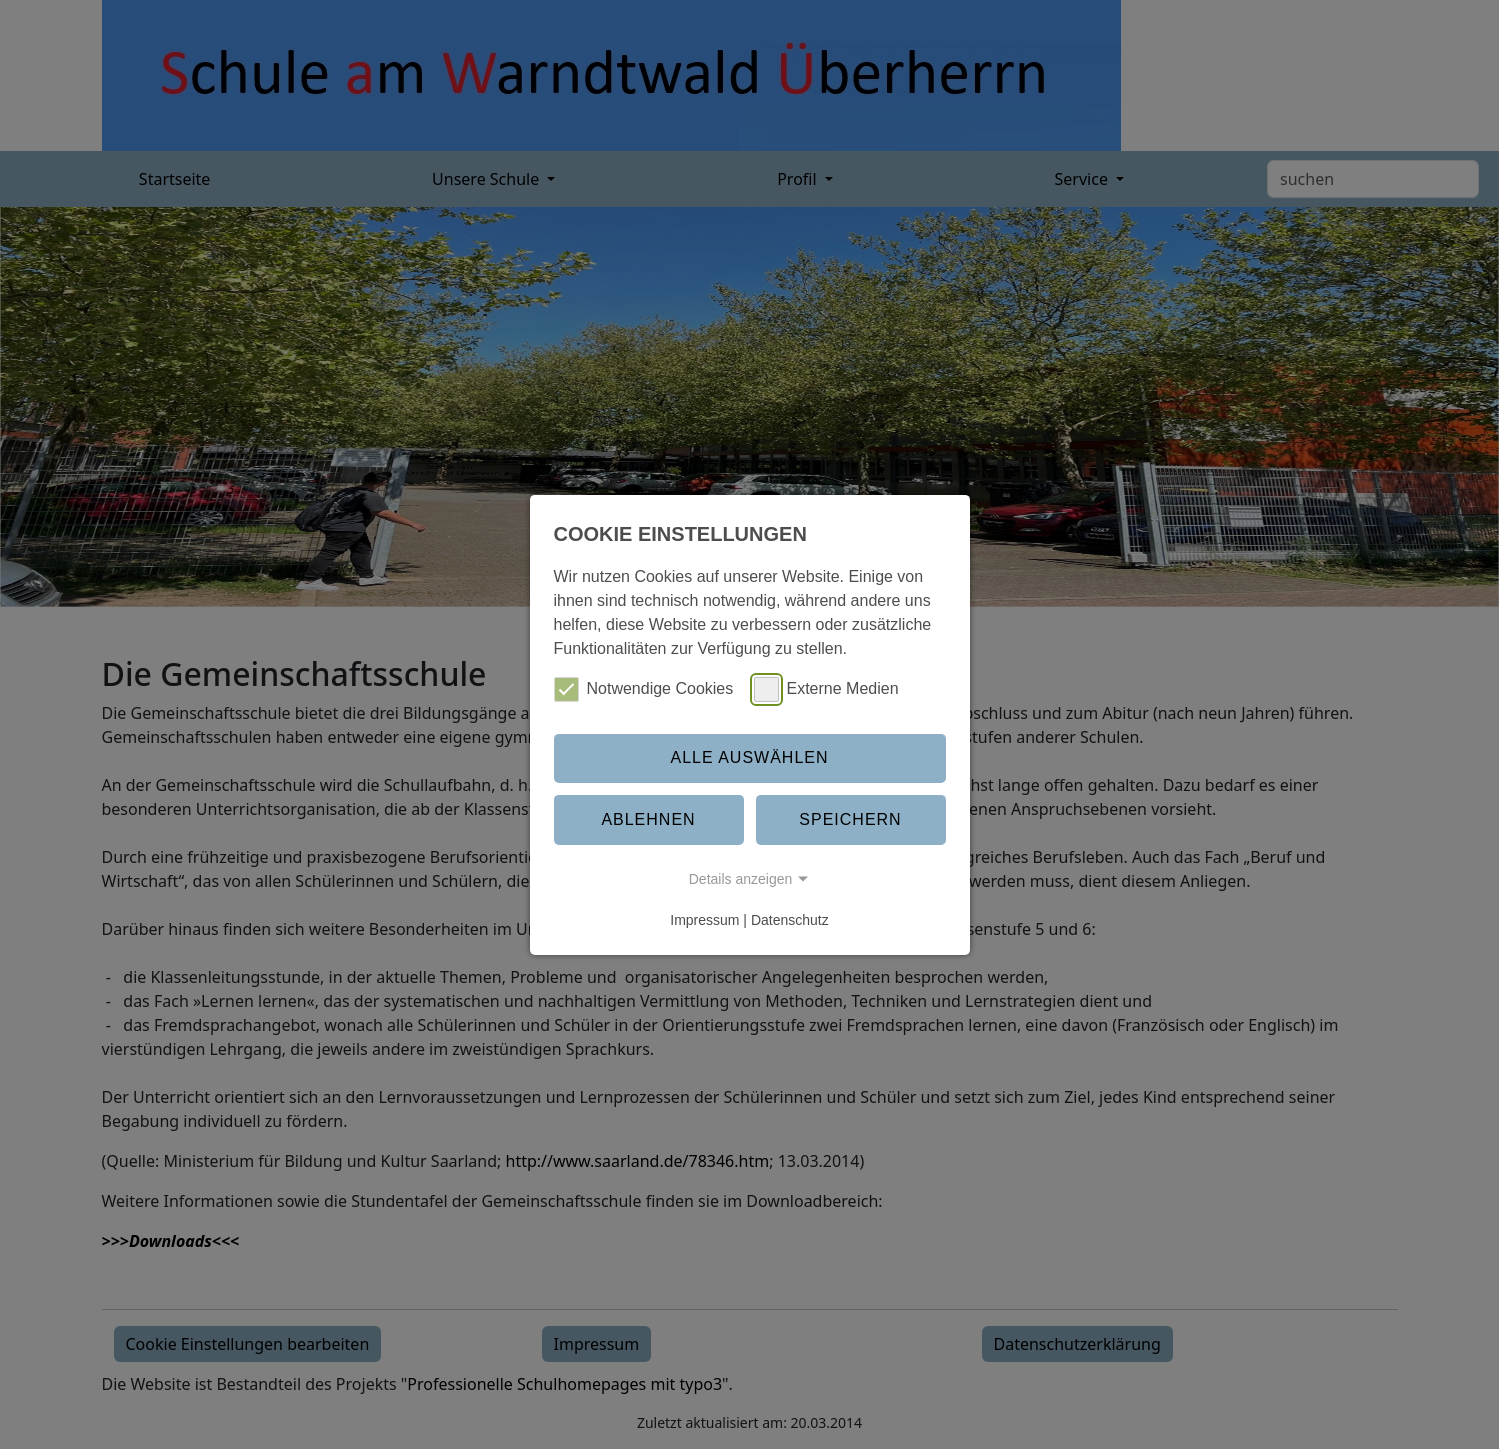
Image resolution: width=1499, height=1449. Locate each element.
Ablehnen (648, 819)
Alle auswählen (749, 757)
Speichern (850, 819)
